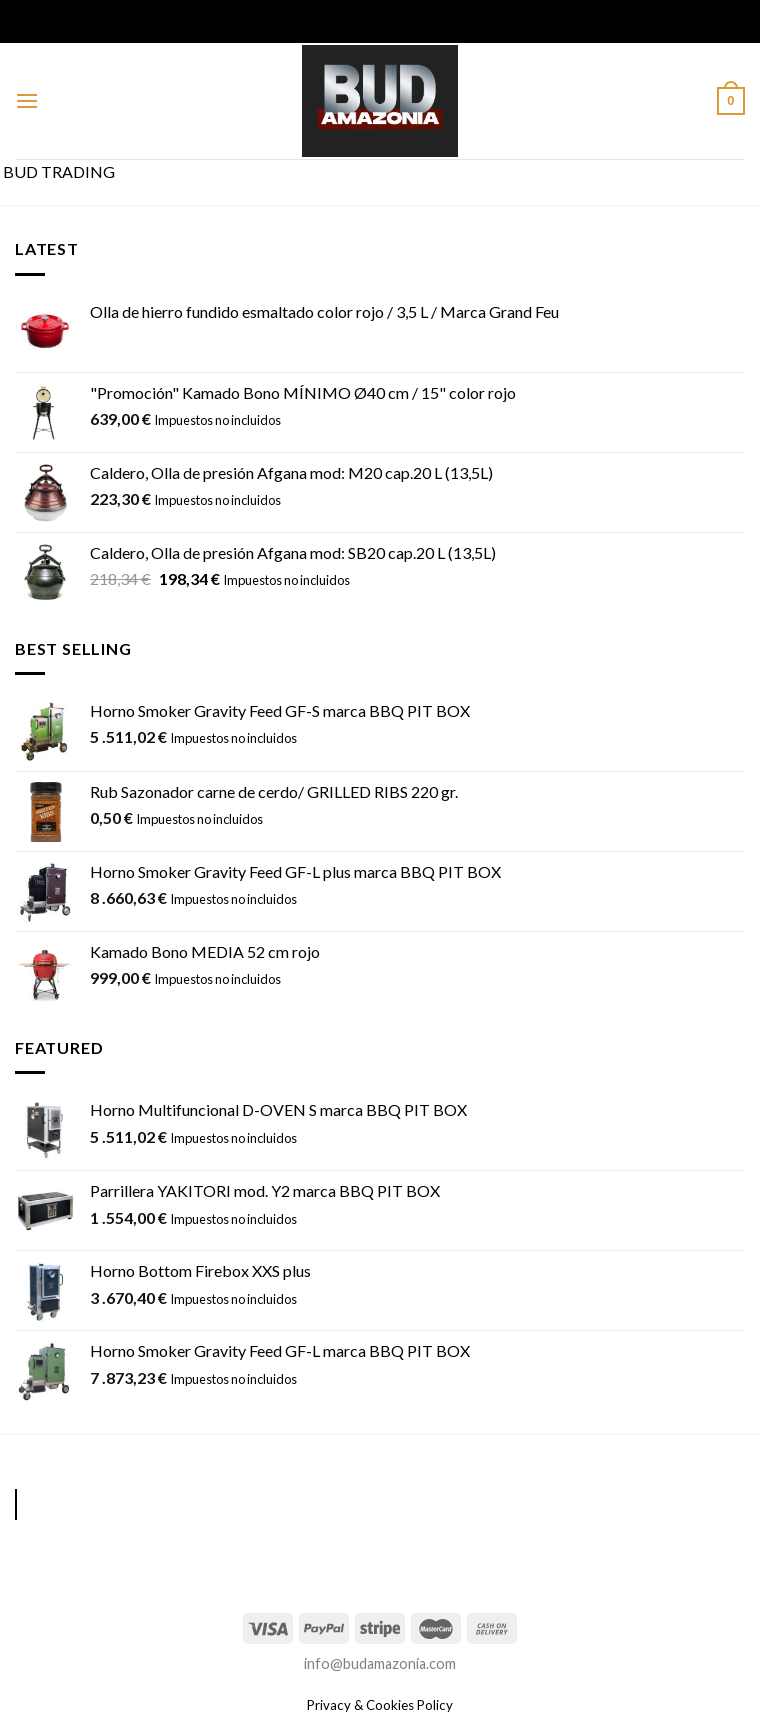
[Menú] (27, 100)
